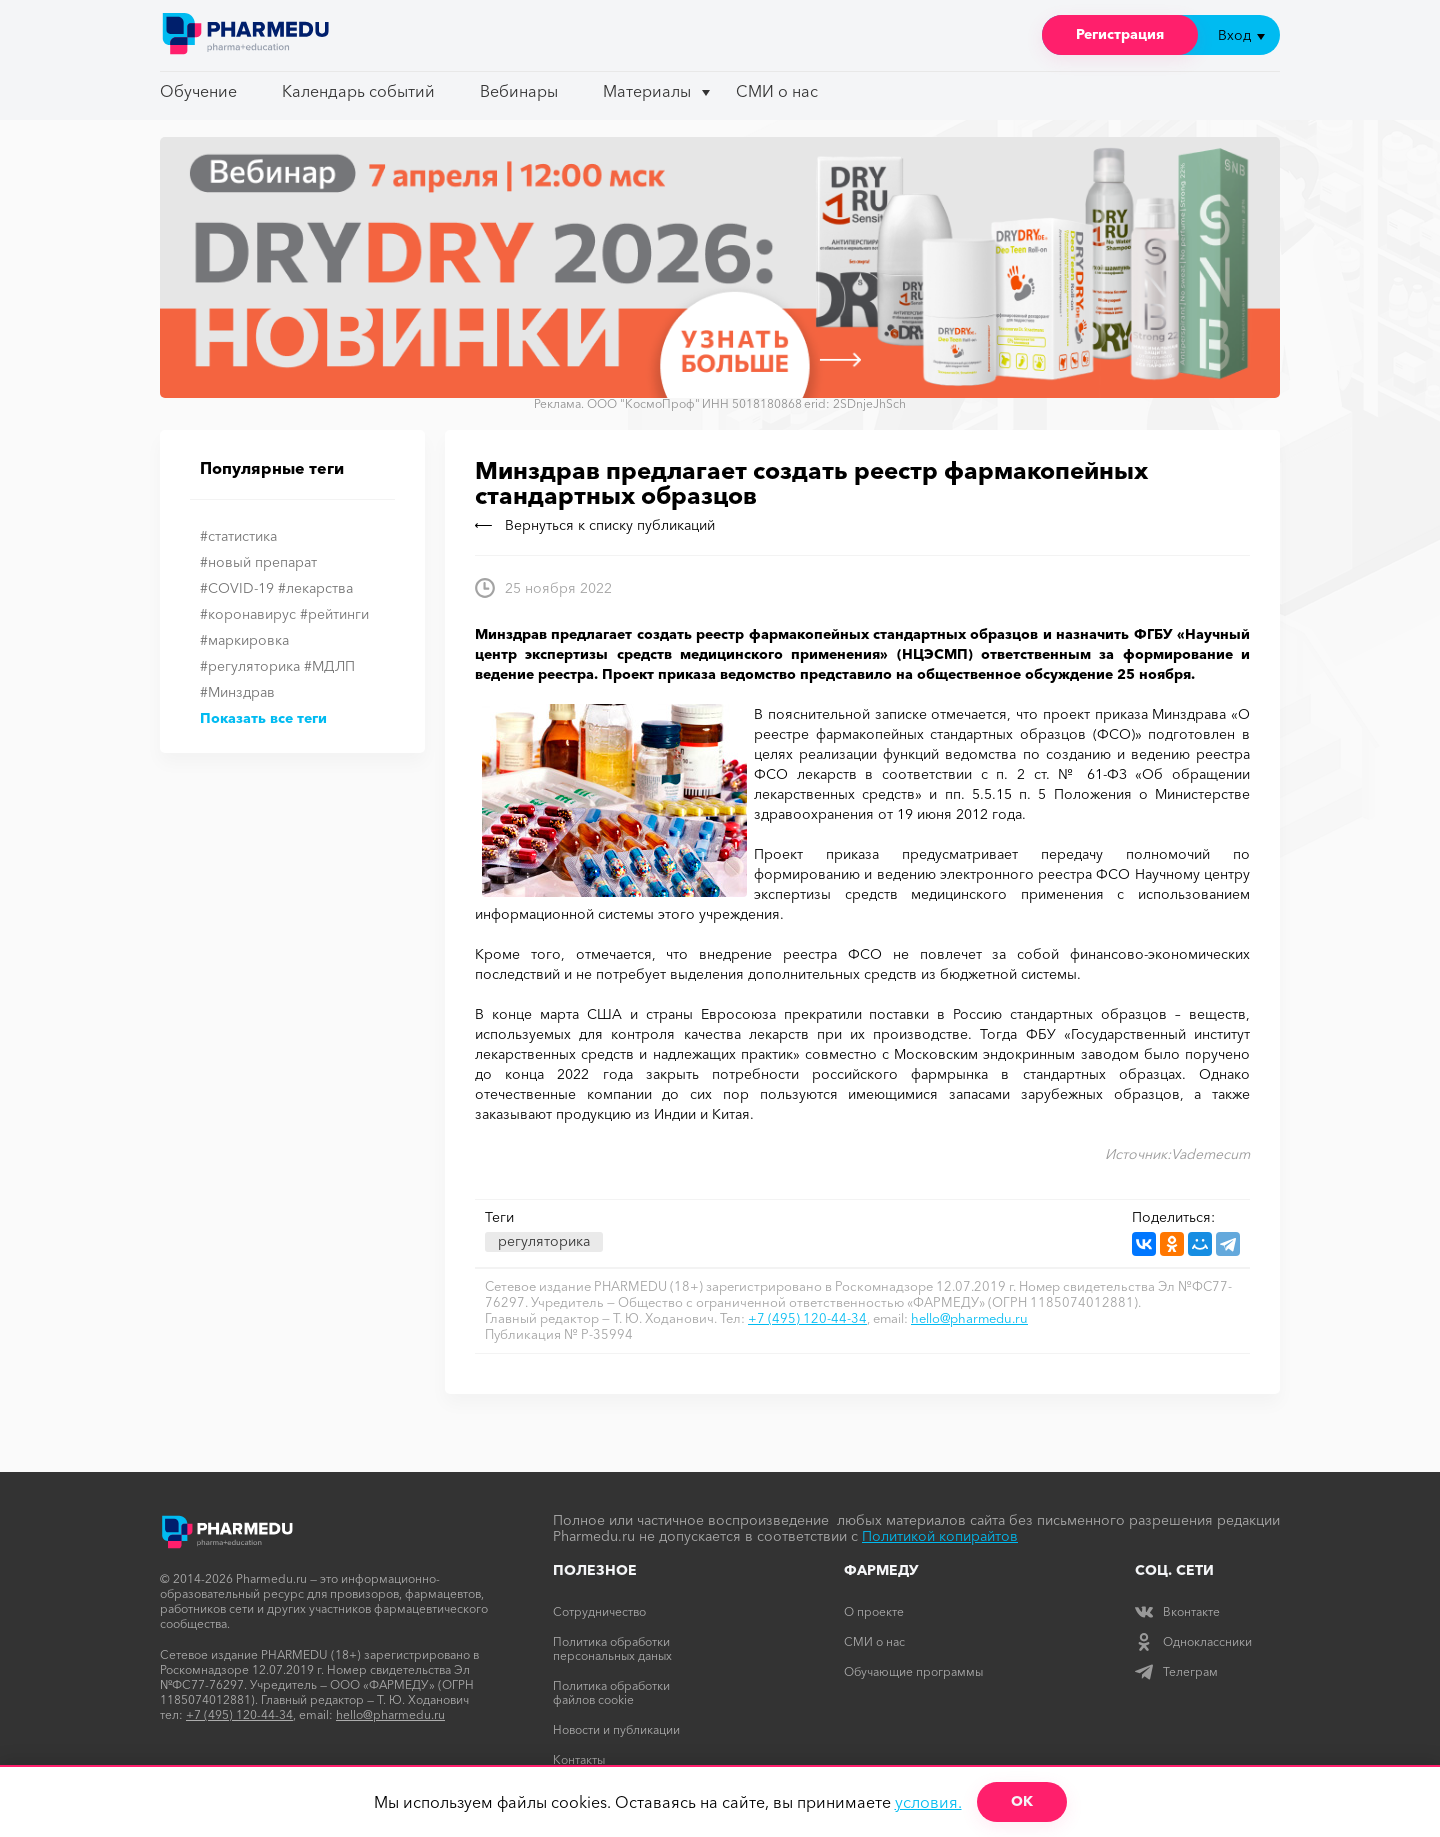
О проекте (874, 1611)
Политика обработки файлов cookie (611, 1692)
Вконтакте (1177, 1611)
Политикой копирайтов (940, 1536)
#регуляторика (250, 666)
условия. (928, 1802)
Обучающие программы (913, 1671)
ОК (1022, 1801)
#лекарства (315, 588)
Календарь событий (358, 91)
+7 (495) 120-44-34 (807, 1318)
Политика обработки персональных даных (612, 1648)
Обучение (198, 91)
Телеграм (1176, 1671)
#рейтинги (334, 614)
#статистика (238, 536)
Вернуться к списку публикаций (595, 525)
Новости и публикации (616, 1729)
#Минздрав (237, 692)
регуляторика (544, 1241)
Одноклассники (1193, 1641)
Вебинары (519, 91)
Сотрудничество (599, 1611)
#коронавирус (248, 614)
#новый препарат (258, 562)
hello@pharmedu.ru (969, 1318)
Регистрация (1120, 34)
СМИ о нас (777, 91)
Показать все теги (263, 718)
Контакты (579, 1759)
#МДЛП (329, 666)
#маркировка (244, 640)
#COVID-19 (237, 588)
